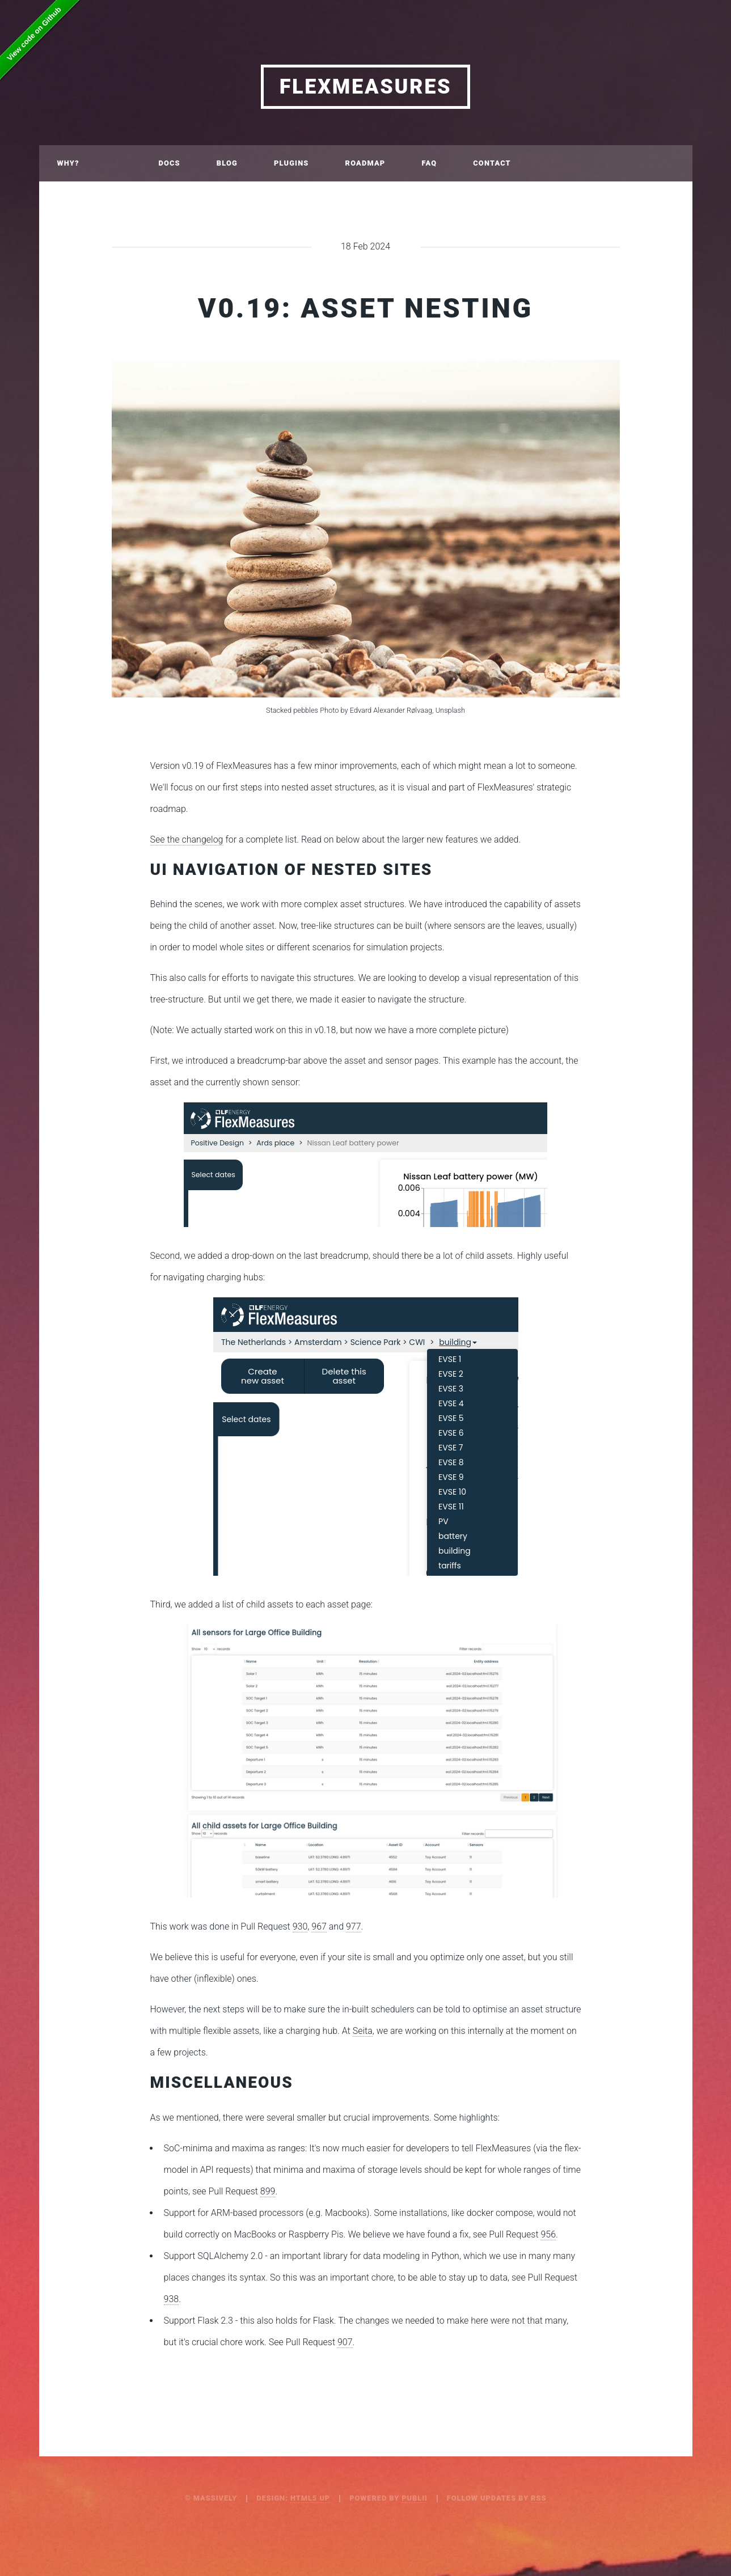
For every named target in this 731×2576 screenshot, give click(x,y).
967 (319, 1926)
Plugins (291, 163)
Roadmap (365, 163)
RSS (538, 2498)
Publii (415, 2498)
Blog (227, 163)
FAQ (429, 163)
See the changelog (186, 839)
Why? (68, 163)
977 (353, 1926)
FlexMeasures (366, 87)
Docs (169, 163)
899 (268, 2191)
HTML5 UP (310, 2498)
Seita (363, 2030)
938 (171, 2299)
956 (548, 2234)
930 (300, 1926)
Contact (492, 163)
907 (345, 2342)
